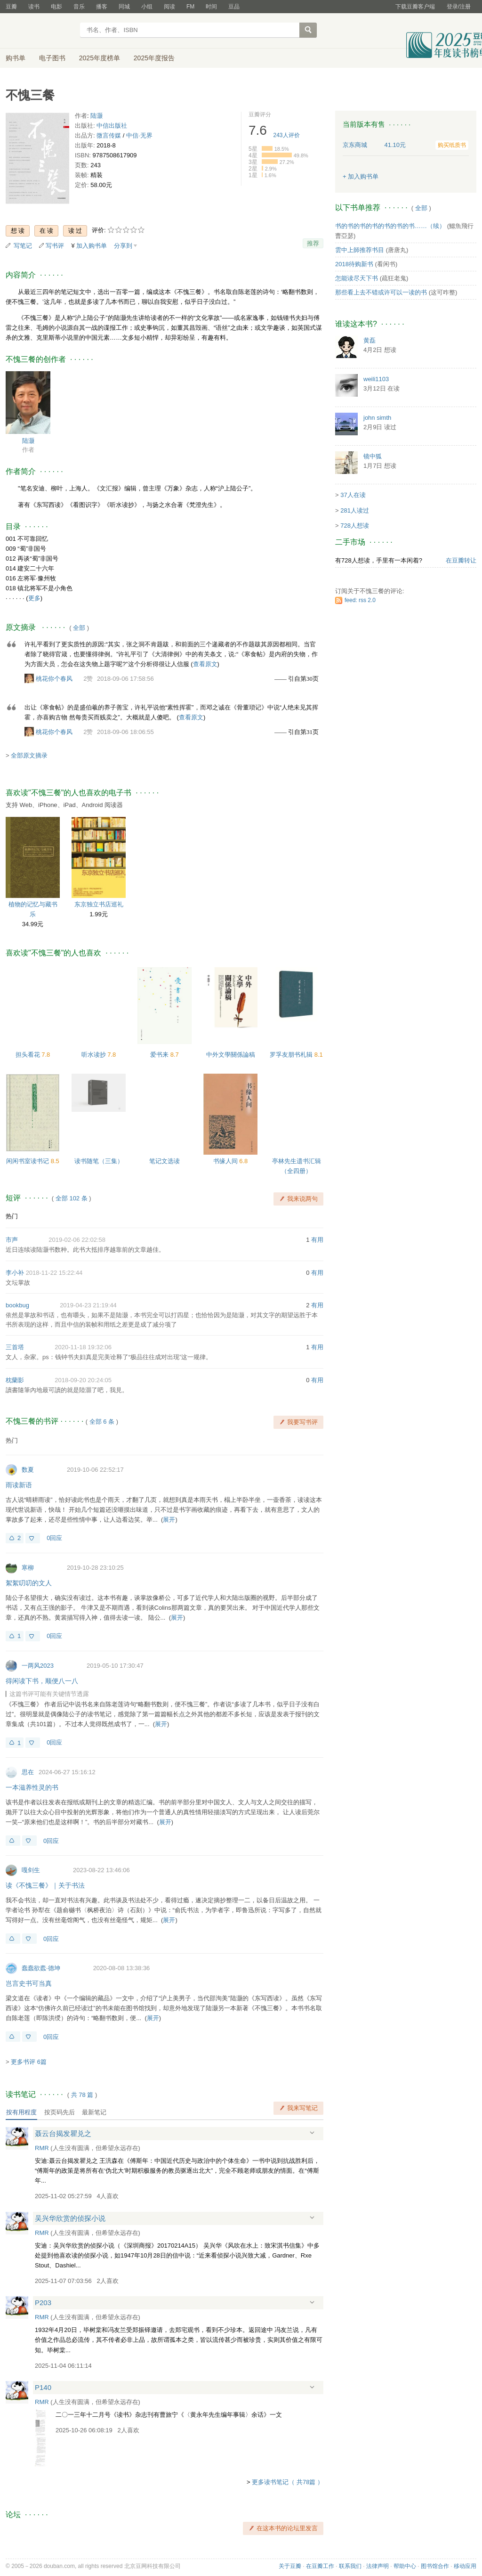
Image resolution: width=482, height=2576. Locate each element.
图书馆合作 (435, 2566)
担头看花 (29, 1054)
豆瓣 (11, 6)
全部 (79, 627)
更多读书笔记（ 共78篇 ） (287, 2482)
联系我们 (350, 2566)
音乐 (79, 6)
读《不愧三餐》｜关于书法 (45, 1885)
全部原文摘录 (29, 755)
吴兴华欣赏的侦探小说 (70, 2218)
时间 (211, 6)
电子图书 (52, 58)
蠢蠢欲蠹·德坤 (41, 1968)
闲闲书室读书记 (28, 1161)
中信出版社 (111, 125)
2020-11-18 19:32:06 (83, 1347)
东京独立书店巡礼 (98, 904)
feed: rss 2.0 (360, 600)
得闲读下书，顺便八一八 (42, 1681)
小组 (147, 6)
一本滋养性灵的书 (32, 1787)
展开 (169, 1519)
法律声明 (377, 2566)
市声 (12, 1239)
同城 (124, 6)
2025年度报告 (154, 58)
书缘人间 (226, 1161)
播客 (101, 6)
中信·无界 (139, 135)
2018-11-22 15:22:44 (54, 1272)
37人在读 (352, 494)
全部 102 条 (72, 1198)
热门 (12, 1216)
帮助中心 (405, 2566)
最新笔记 (94, 2112)
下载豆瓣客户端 (415, 6)
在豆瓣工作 (320, 2566)
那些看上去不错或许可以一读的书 (381, 292)
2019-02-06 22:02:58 (76, 1239)
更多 (34, 598)
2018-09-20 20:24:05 (83, 1380)
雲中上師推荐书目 (359, 249)
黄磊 (369, 340)
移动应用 (465, 2566)
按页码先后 (59, 2112)
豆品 (234, 6)
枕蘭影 (15, 1380)
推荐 (313, 243)
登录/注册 (459, 6)
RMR (42, 2148)
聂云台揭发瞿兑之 (63, 2133)
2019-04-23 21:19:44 (88, 1305)
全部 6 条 (101, 1421)
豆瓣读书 (40, 31)
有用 (317, 1239)
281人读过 (354, 510)
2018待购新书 (354, 264)
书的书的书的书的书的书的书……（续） (390, 225)
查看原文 (205, 664)
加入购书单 (91, 245)
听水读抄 (94, 1054)
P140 (43, 2387)
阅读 (169, 6)
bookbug (17, 1305)
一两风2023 (38, 1665)
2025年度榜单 (99, 58)
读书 (34, 6)
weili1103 (376, 379)
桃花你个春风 (54, 678)
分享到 (123, 245)
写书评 (55, 245)
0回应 (54, 1537)
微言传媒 (108, 135)
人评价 (286, 135)
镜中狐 (372, 456)
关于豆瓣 (290, 2566)
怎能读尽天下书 (356, 278)
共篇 (82, 2094)
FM (190, 6)
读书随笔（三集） (98, 1161)
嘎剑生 (31, 1870)
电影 (56, 6)
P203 (43, 2303)
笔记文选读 (164, 1161)
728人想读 (354, 525)
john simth (377, 417)
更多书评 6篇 (29, 2061)
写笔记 (23, 245)
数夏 (28, 1469)
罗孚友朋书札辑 (292, 1054)
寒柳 (28, 1567)
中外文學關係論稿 (230, 1054)
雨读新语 (19, 1485)
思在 (28, 1772)
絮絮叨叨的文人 (29, 1583)
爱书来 (160, 1054)
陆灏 (96, 115)
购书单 (15, 58)
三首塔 (15, 1347)
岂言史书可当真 (29, 1983)
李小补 (15, 1272)
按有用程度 (21, 2112)
